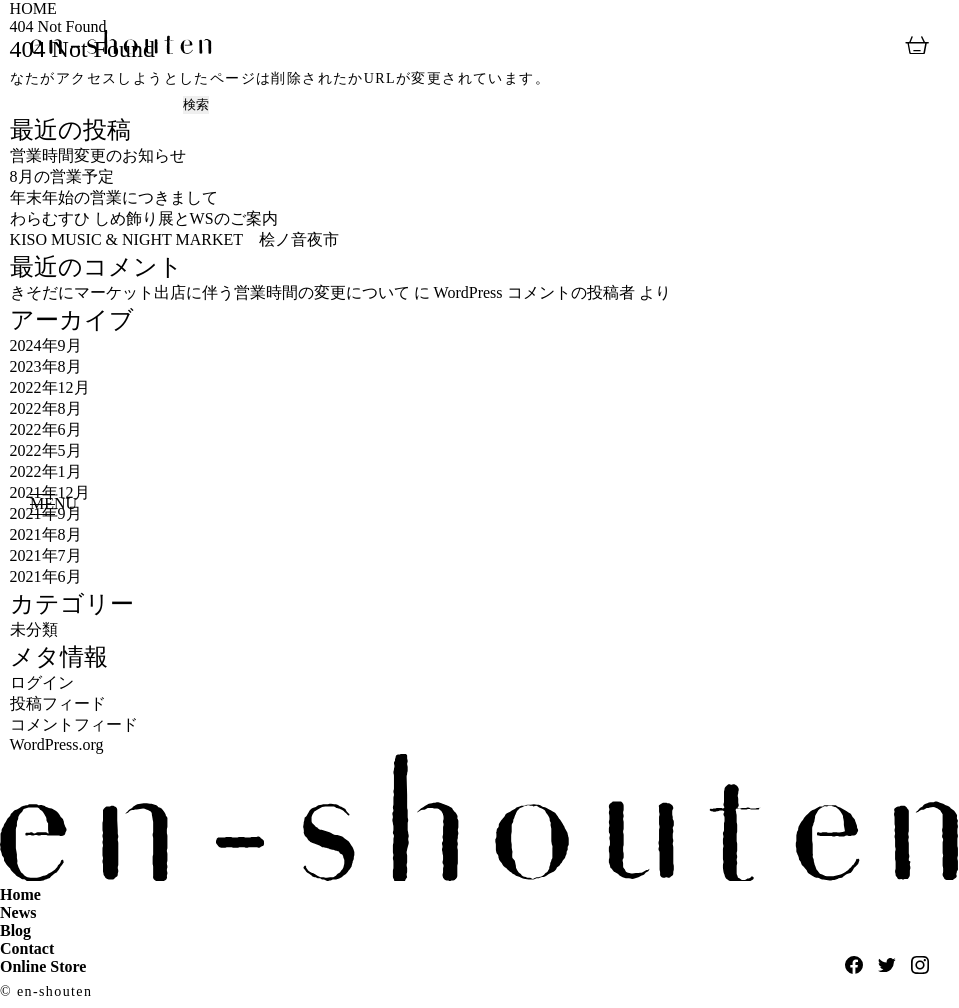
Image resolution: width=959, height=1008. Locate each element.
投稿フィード (58, 703)
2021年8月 (46, 534)
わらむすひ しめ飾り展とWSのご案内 (144, 218)
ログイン (42, 682)
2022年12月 (50, 387)
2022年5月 (46, 450)
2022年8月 (46, 408)
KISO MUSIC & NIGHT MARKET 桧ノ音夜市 (174, 239)
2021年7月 (46, 555)
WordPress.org (57, 744)
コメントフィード (74, 724)
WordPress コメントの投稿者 (534, 292)
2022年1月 (46, 471)
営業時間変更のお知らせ (98, 155)
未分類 (34, 629)
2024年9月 (46, 345)
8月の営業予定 (62, 176)
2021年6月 (46, 576)
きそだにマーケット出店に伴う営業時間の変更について (210, 292)
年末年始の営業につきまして (114, 197)
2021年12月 (50, 492)
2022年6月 (46, 429)
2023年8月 (46, 366)
